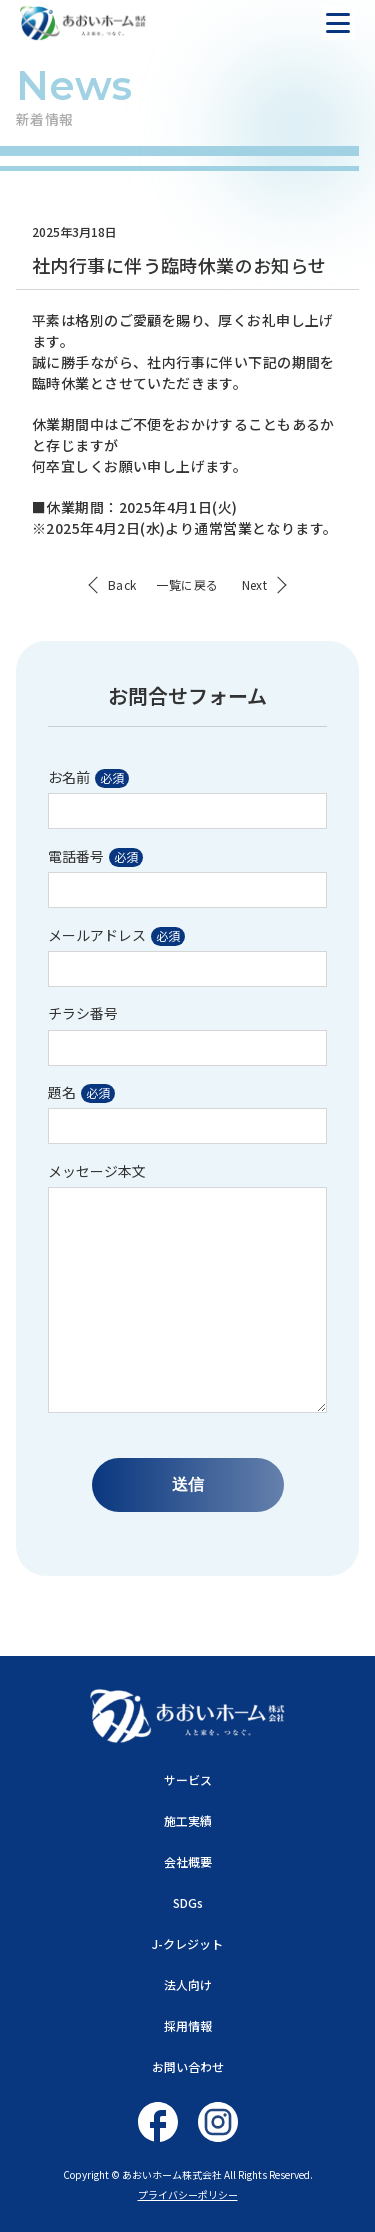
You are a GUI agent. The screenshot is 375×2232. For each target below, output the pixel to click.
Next (255, 585)
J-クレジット (187, 1943)
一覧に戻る (187, 585)
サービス (188, 1779)
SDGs (188, 1902)
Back (122, 585)
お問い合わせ (188, 2066)
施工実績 (188, 1820)
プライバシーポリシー (188, 2194)
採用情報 (188, 2025)
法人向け (188, 1984)
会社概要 (188, 1861)
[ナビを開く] (338, 23)
